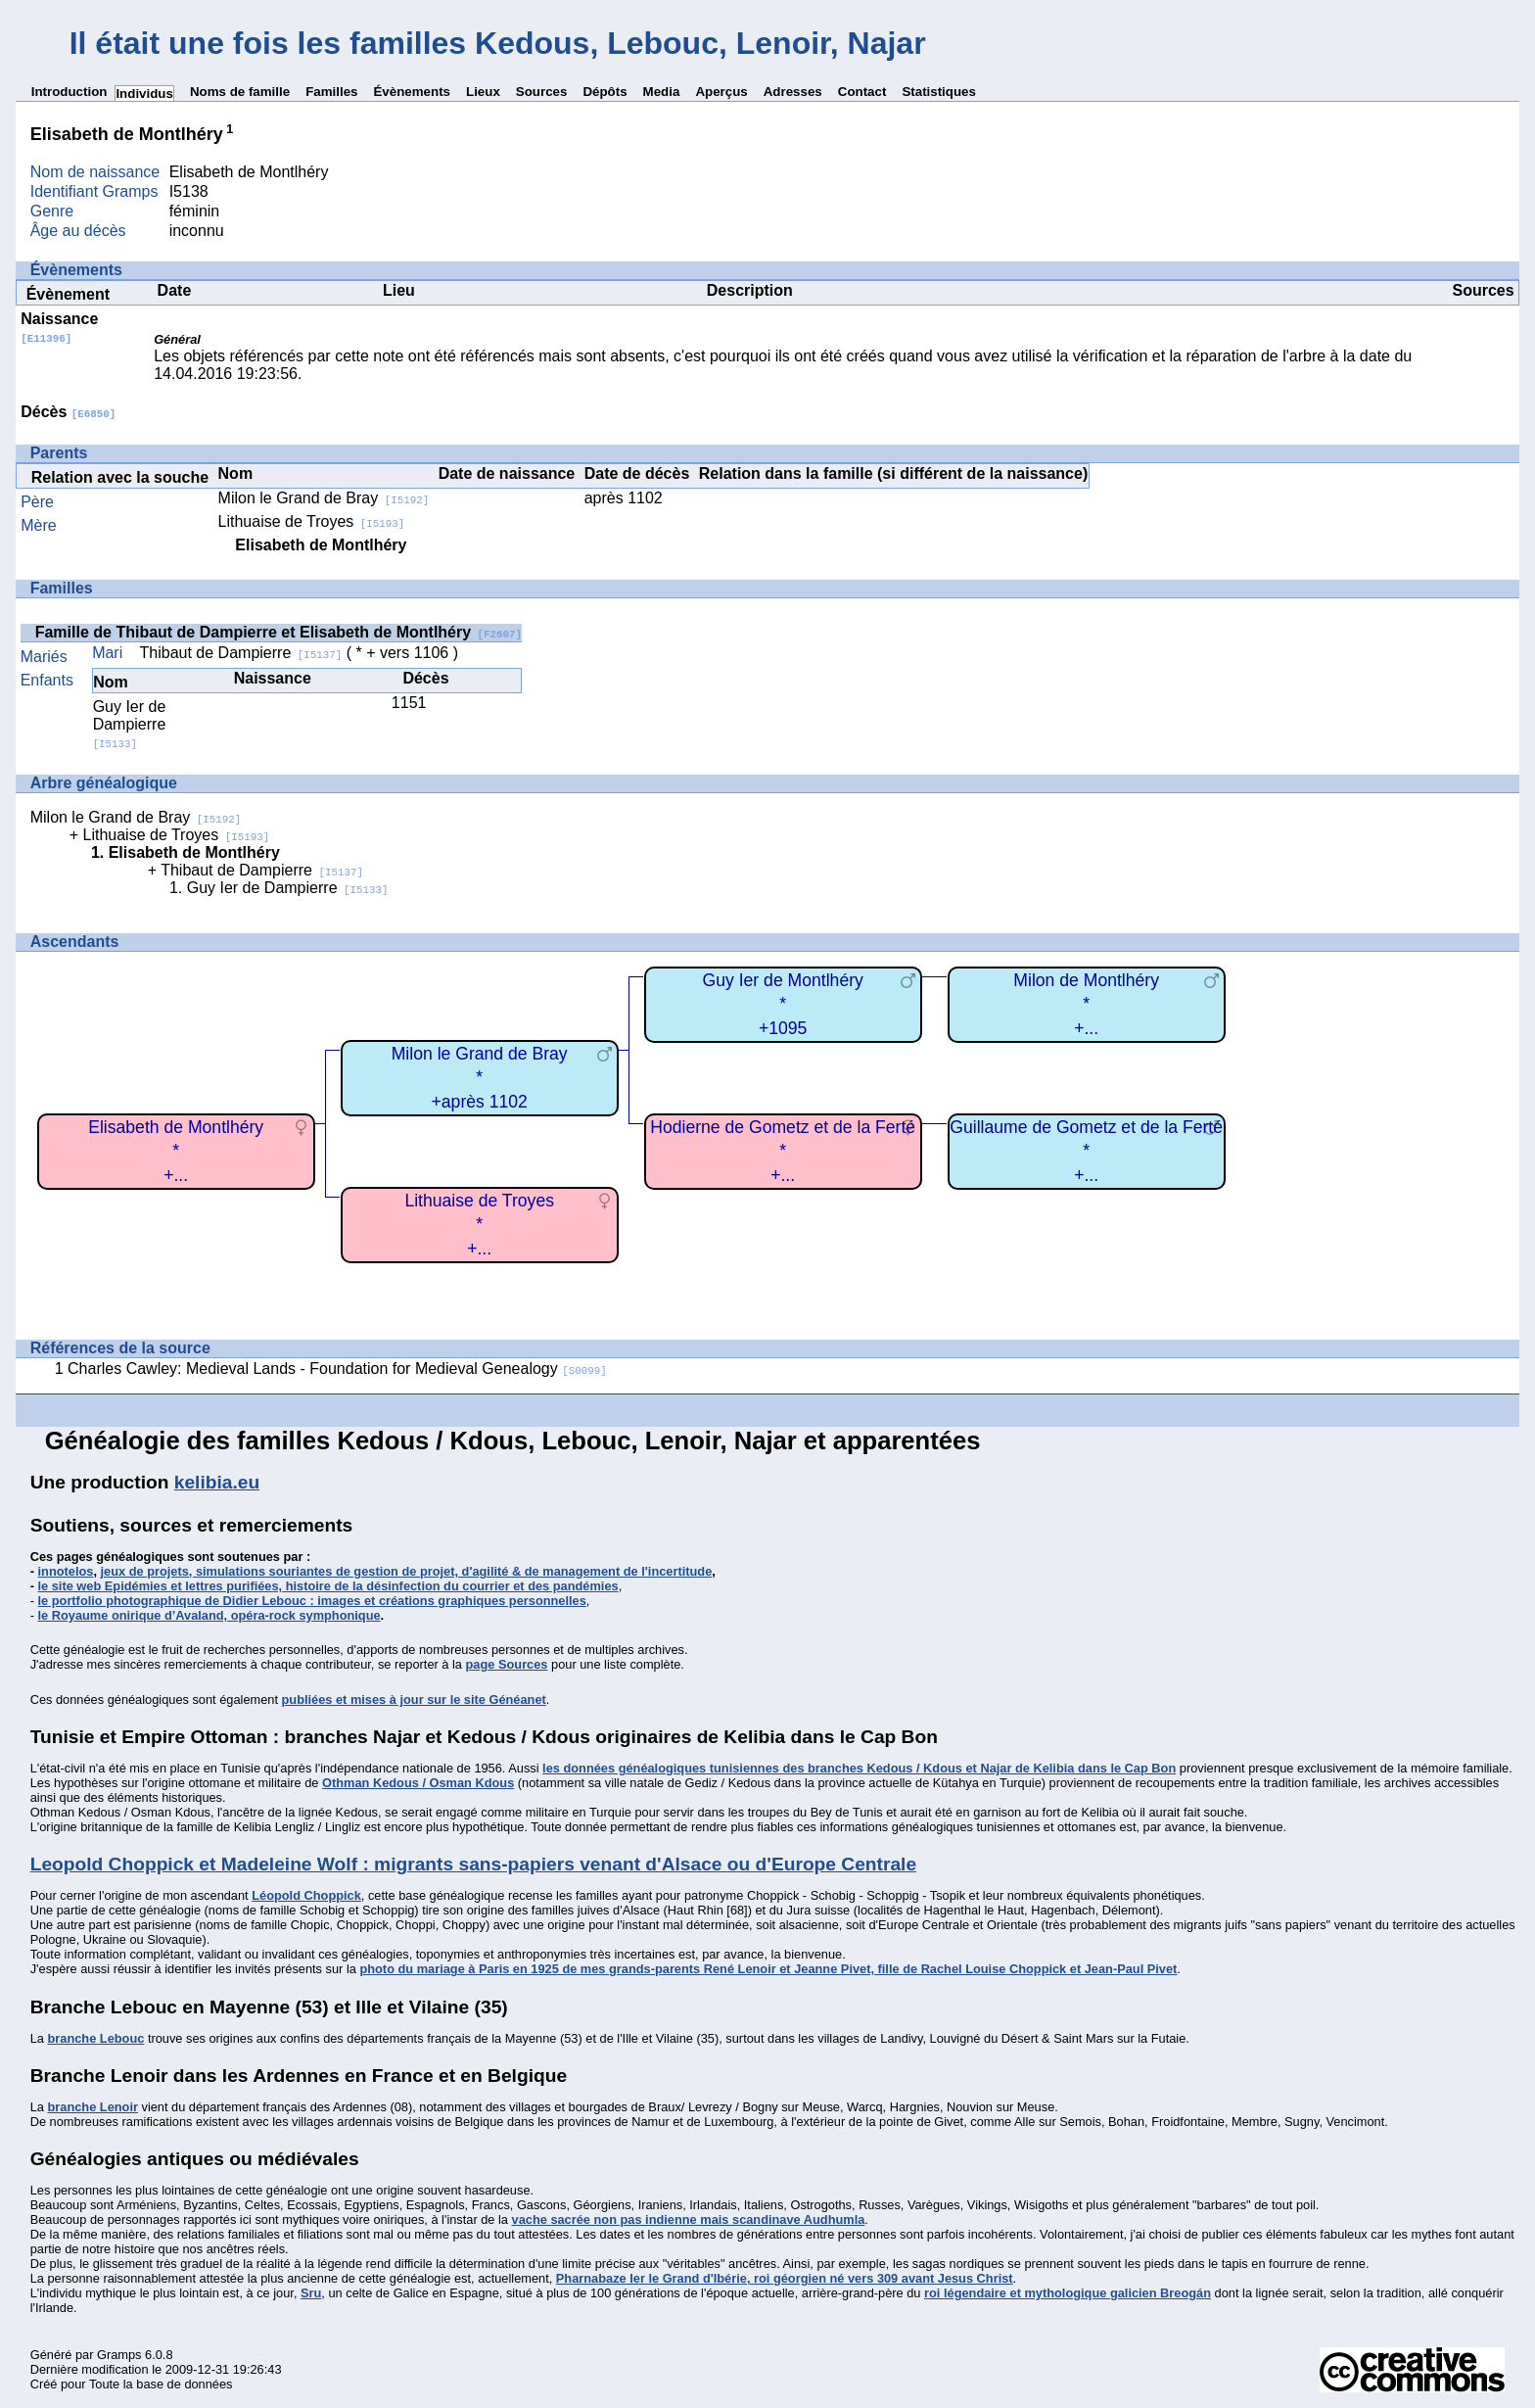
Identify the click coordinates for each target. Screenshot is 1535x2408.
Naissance (59, 327)
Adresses (793, 91)
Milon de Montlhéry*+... (1086, 1004)
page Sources (507, 1664)
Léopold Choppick (306, 1895)
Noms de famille (240, 91)
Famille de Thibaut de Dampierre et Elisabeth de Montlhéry (278, 632)
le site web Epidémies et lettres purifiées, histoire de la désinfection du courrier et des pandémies (328, 1586)
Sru (311, 2293)
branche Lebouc (95, 2038)
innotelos (66, 1571)
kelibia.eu (216, 1482)
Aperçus (721, 91)
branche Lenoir (92, 2107)
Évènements (411, 91)
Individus (144, 93)
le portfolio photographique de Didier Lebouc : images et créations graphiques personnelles (312, 1600)
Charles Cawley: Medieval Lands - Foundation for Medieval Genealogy (337, 1368)
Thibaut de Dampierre (241, 652)
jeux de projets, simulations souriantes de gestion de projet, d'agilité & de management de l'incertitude (407, 1571)
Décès (68, 411)
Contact (862, 91)
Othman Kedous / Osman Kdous (418, 1782)
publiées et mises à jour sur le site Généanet (414, 1699)
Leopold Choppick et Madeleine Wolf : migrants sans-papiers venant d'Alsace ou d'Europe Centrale (473, 1864)
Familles (331, 91)
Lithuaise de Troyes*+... (479, 1224)
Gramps (119, 2354)
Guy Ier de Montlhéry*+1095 (783, 1004)
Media (661, 91)
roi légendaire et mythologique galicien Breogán (1067, 2293)
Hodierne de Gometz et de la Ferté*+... (782, 1151)
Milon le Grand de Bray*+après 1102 (480, 1077)
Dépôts (604, 91)
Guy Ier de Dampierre (129, 724)
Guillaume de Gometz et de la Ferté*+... (1086, 1151)
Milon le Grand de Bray (324, 498)
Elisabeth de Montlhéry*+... (175, 1151)
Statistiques (939, 91)
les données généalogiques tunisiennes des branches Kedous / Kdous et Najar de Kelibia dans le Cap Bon (859, 1768)
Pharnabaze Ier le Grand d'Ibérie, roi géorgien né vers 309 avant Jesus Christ (784, 2278)
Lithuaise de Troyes (311, 521)
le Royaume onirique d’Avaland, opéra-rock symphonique (209, 1615)
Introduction (69, 91)
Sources (542, 91)
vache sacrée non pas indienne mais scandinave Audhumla (688, 2219)
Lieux (483, 91)
